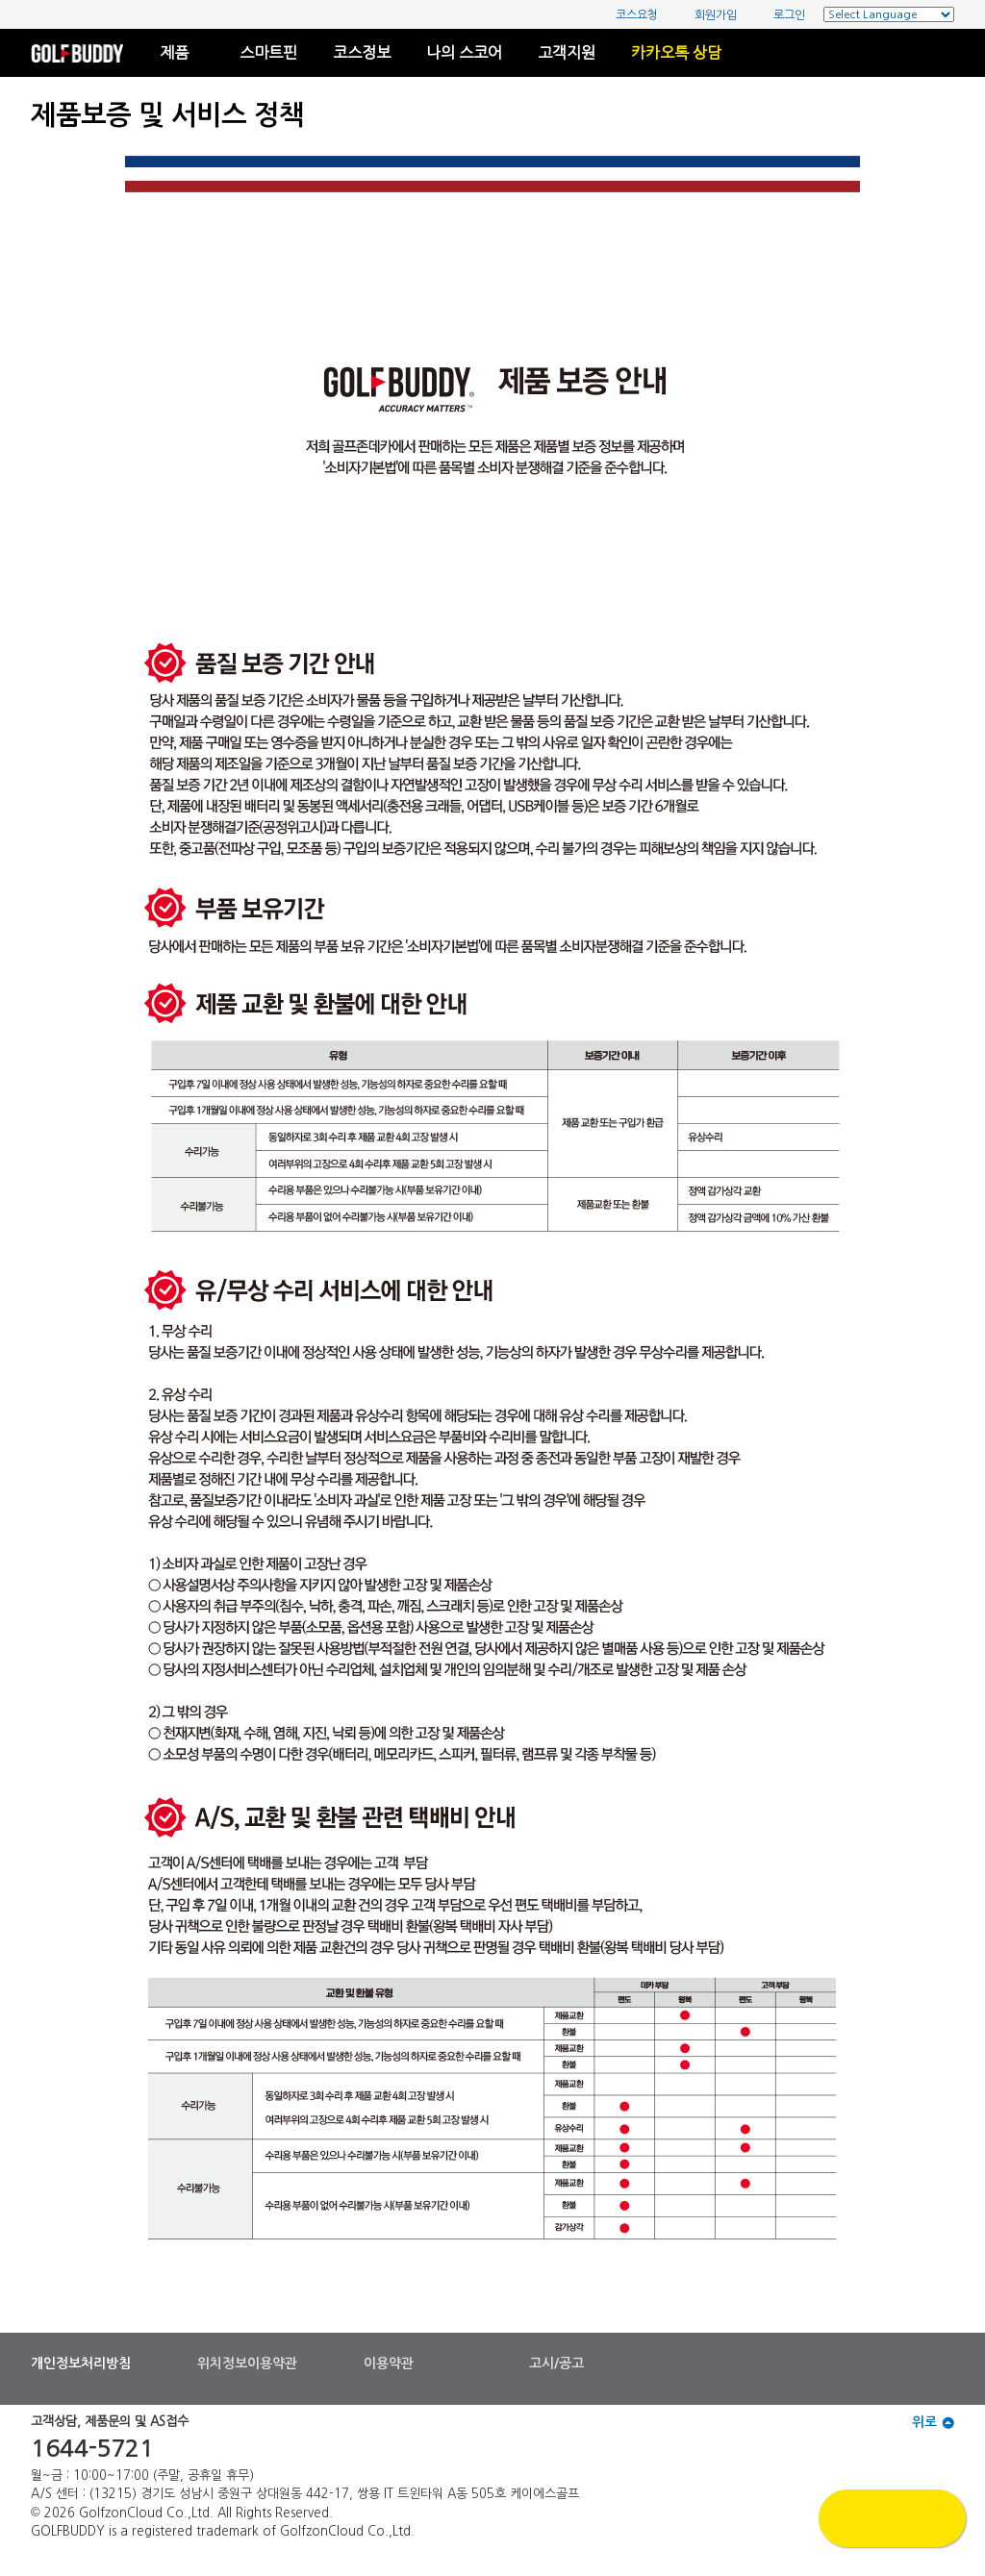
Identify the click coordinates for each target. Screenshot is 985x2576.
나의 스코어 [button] (464, 53)
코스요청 (627, 14)
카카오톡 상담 (676, 53)
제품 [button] (182, 53)
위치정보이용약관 (247, 2363)
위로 (933, 2422)
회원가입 (706, 14)
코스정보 (362, 53)
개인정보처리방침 (81, 2363)
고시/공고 (556, 2363)
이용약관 (389, 2363)
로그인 (780, 14)
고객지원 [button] (566, 53)
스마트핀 (268, 53)
